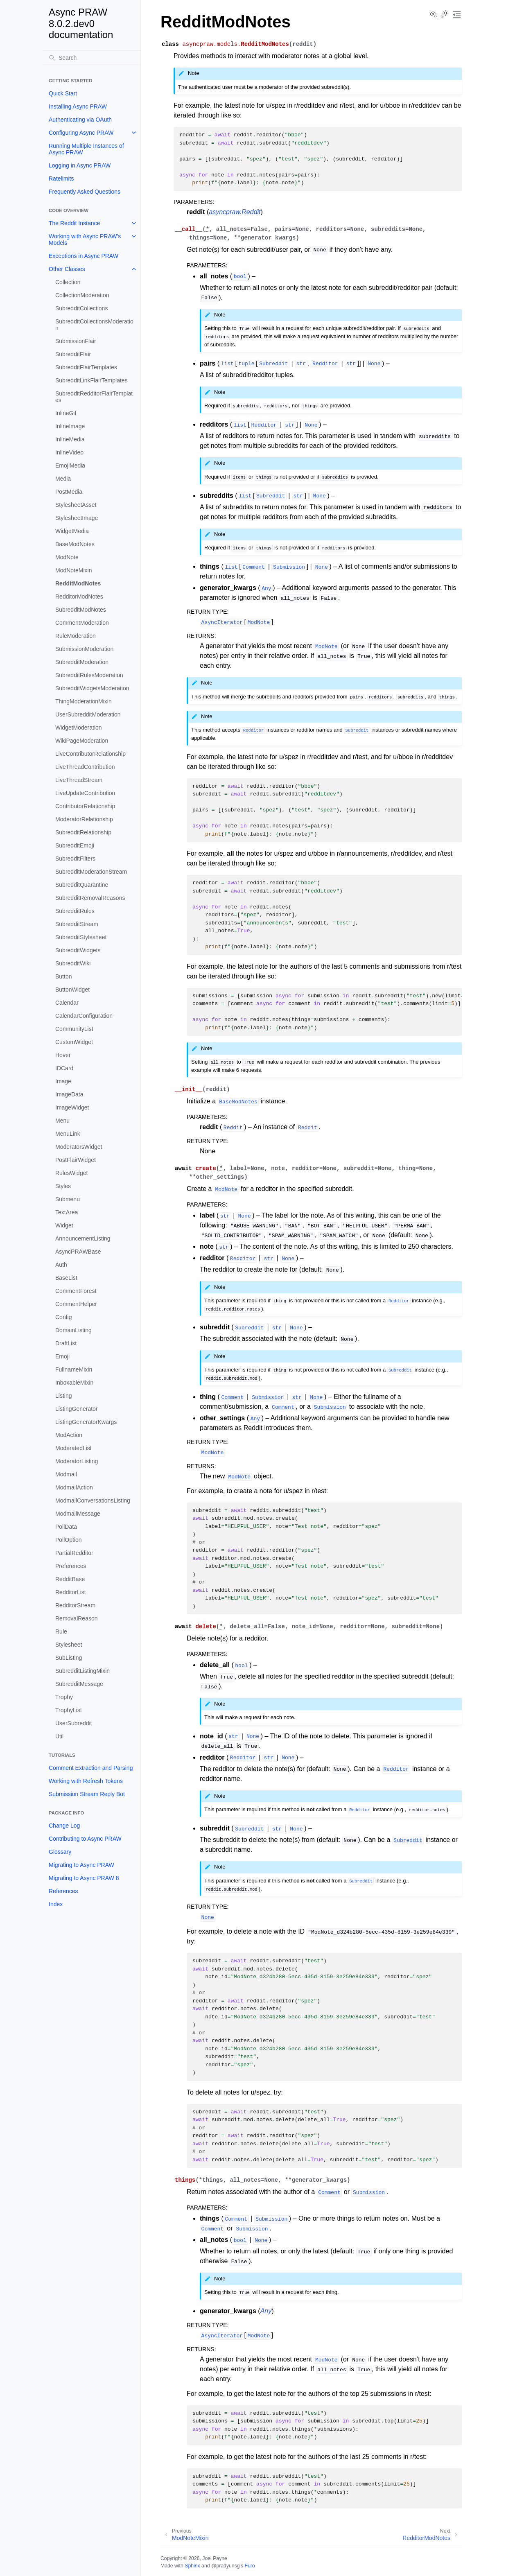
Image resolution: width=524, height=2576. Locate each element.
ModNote (67, 557)
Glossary (60, 1851)
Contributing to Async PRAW (85, 1838)
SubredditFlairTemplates (86, 367)
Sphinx (192, 2566)
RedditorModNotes (79, 596)
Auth (61, 1264)
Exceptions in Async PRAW (83, 256)
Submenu (67, 1199)
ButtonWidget (72, 989)
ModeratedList (73, 1448)
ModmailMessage (77, 1513)
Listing (63, 1395)
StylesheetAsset (75, 505)
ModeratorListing (76, 1461)
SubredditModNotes (80, 609)
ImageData (69, 1094)
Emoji (62, 1356)
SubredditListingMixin (82, 1671)
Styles (63, 1186)
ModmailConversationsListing (92, 1500)
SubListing (68, 1657)
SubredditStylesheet (80, 937)
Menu (62, 1120)
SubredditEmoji (74, 845)
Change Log (64, 1825)
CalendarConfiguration (84, 1015)
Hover (62, 1055)
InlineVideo (69, 452)
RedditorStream (75, 1605)
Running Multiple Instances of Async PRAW (86, 149)
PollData (66, 1526)
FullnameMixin (73, 1369)
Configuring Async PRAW (81, 132)
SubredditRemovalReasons (90, 898)
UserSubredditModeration (88, 714)
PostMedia (68, 491)
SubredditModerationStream (91, 871)
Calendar (67, 1002)
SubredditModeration (81, 662)
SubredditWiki (72, 963)
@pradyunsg (225, 2566)
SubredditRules (75, 911)
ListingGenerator (76, 1409)
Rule (61, 1631)
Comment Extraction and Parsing (91, 1768)
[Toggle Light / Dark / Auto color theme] (444, 15)
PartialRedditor (74, 1553)
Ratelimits (61, 178)
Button (63, 976)
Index (56, 1904)
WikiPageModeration (81, 740)
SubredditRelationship (83, 832)
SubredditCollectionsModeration (94, 324)
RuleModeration (75, 636)
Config (63, 1317)
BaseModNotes (75, 544)
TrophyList (68, 1710)
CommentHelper (76, 1304)
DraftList (66, 1343)
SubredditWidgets (78, 950)
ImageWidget (72, 1107)
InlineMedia (70, 439)
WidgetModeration (78, 727)
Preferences (70, 1566)
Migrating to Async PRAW (81, 1865)
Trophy (64, 1697)
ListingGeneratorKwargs (86, 1422)
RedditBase (70, 1579)
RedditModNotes (78, 583)
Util (59, 1736)
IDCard (64, 1068)
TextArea (66, 1212)
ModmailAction (74, 1487)
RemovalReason (76, 1618)
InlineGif (65, 413)
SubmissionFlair (75, 341)
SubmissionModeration (84, 649)
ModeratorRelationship (84, 819)
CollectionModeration (82, 295)
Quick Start (63, 93)
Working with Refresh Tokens (86, 1781)
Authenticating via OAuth (80, 119)
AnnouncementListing (83, 1238)
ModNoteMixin (73, 570)
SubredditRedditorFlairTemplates (94, 396)
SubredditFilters (75, 858)
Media (63, 478)
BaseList (66, 1277)
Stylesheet (68, 1644)
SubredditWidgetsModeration (92, 688)
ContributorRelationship (85, 806)
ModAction (68, 1435)
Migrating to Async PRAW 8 (84, 1878)
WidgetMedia (72, 531)
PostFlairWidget (75, 1160)
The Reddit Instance (74, 223)
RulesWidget (71, 1173)
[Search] (91, 57)
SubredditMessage (79, 1684)
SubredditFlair (73, 354)
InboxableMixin (74, 1382)
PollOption (68, 1540)
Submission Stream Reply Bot (87, 1794)
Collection (67, 282)
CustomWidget (74, 1042)
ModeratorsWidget (78, 1146)
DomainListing (73, 1330)
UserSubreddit (73, 1723)
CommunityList (74, 1029)
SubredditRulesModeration (89, 675)
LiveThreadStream (78, 780)
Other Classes (67, 269)
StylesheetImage (76, 518)
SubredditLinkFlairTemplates (91, 380)
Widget (64, 1225)
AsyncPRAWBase (78, 1251)
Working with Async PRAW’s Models (85, 239)
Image (63, 1081)
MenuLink (67, 1133)
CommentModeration (82, 622)
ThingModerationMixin (83, 701)
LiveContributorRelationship (90, 753)
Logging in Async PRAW (80, 165)
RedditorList (70, 1592)
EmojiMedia (70, 465)
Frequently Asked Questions (84, 191)
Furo (249, 2566)
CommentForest (75, 1291)
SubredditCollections (81, 308)
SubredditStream (76, 924)
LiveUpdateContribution (85, 793)
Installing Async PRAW (78, 106)
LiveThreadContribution (85, 767)
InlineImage (70, 426)
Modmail (66, 1474)
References (63, 1891)
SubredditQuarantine (81, 884)
